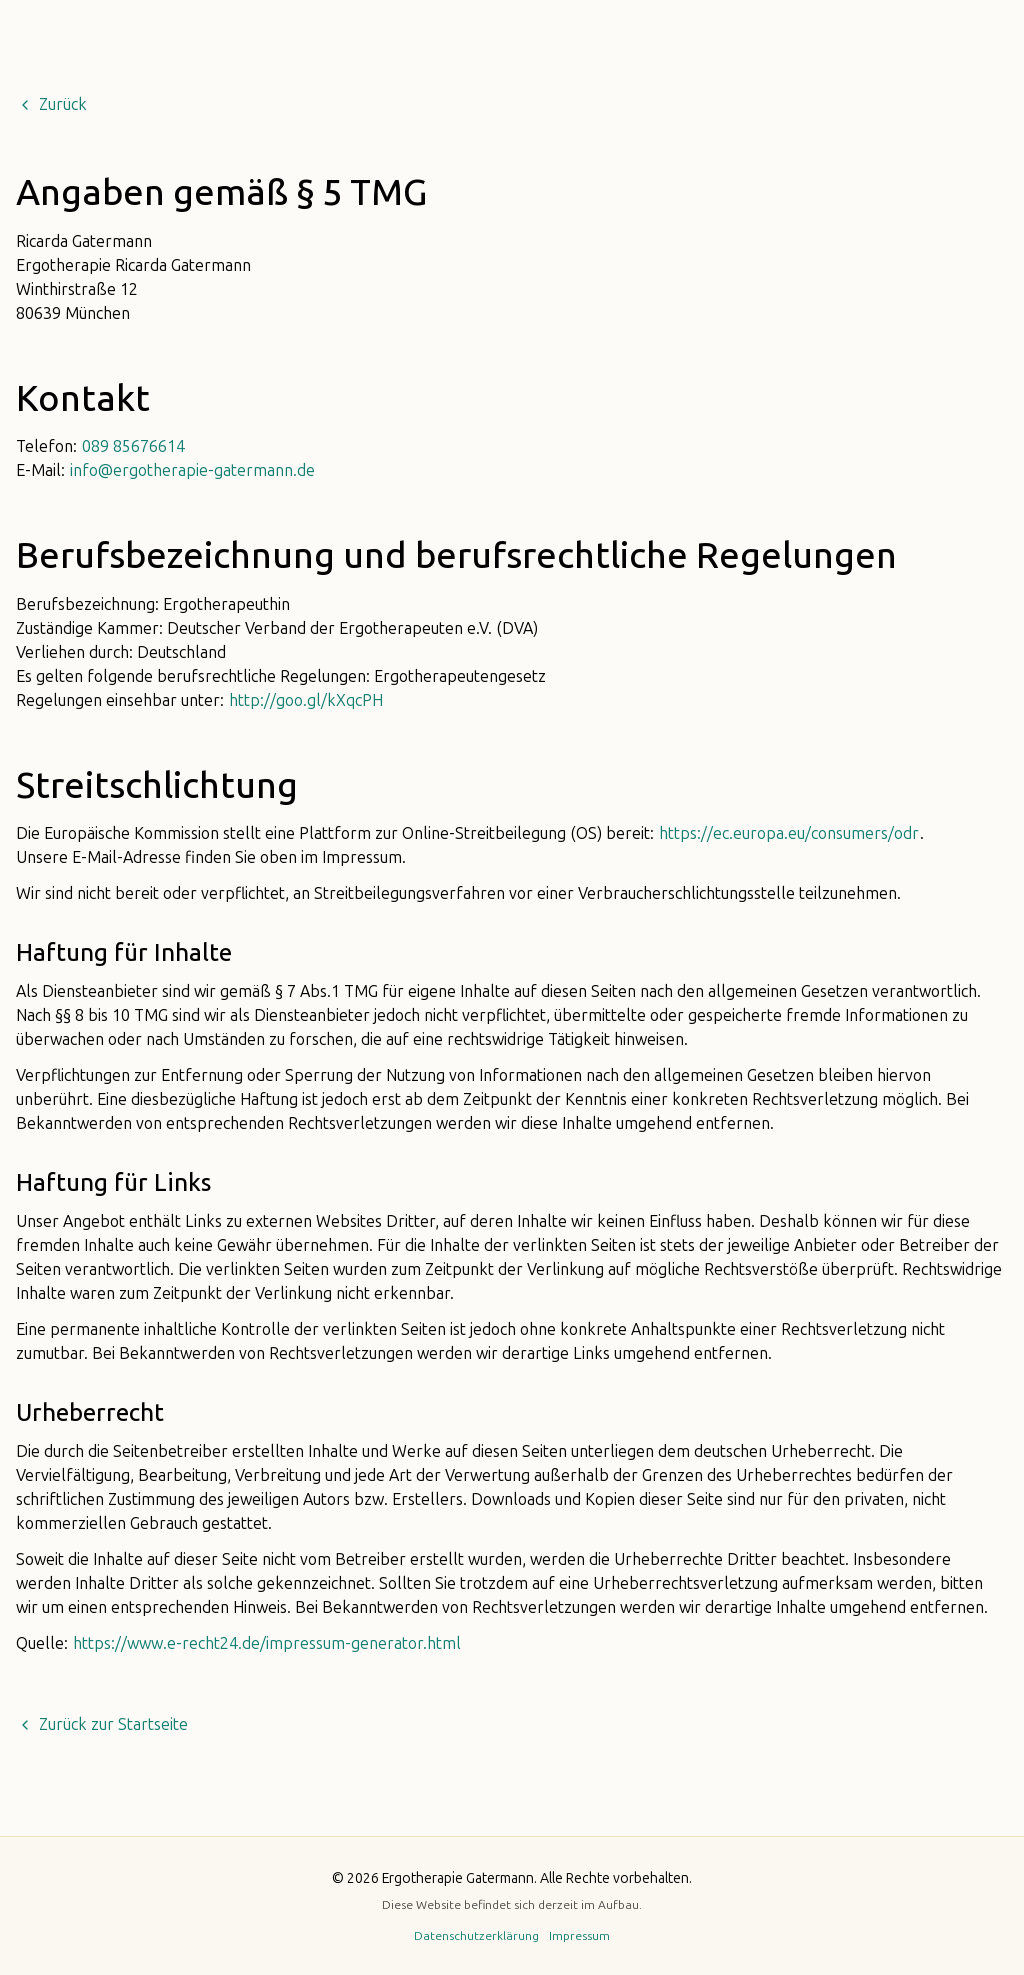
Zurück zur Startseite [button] (102, 1725)
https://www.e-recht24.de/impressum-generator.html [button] (267, 1644)
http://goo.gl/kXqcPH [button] (306, 701)
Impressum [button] (579, 1936)
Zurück (52, 105)
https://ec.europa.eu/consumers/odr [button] (789, 834)
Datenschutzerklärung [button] (476, 1936)
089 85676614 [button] (133, 447)
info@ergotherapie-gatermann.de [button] (192, 471)
